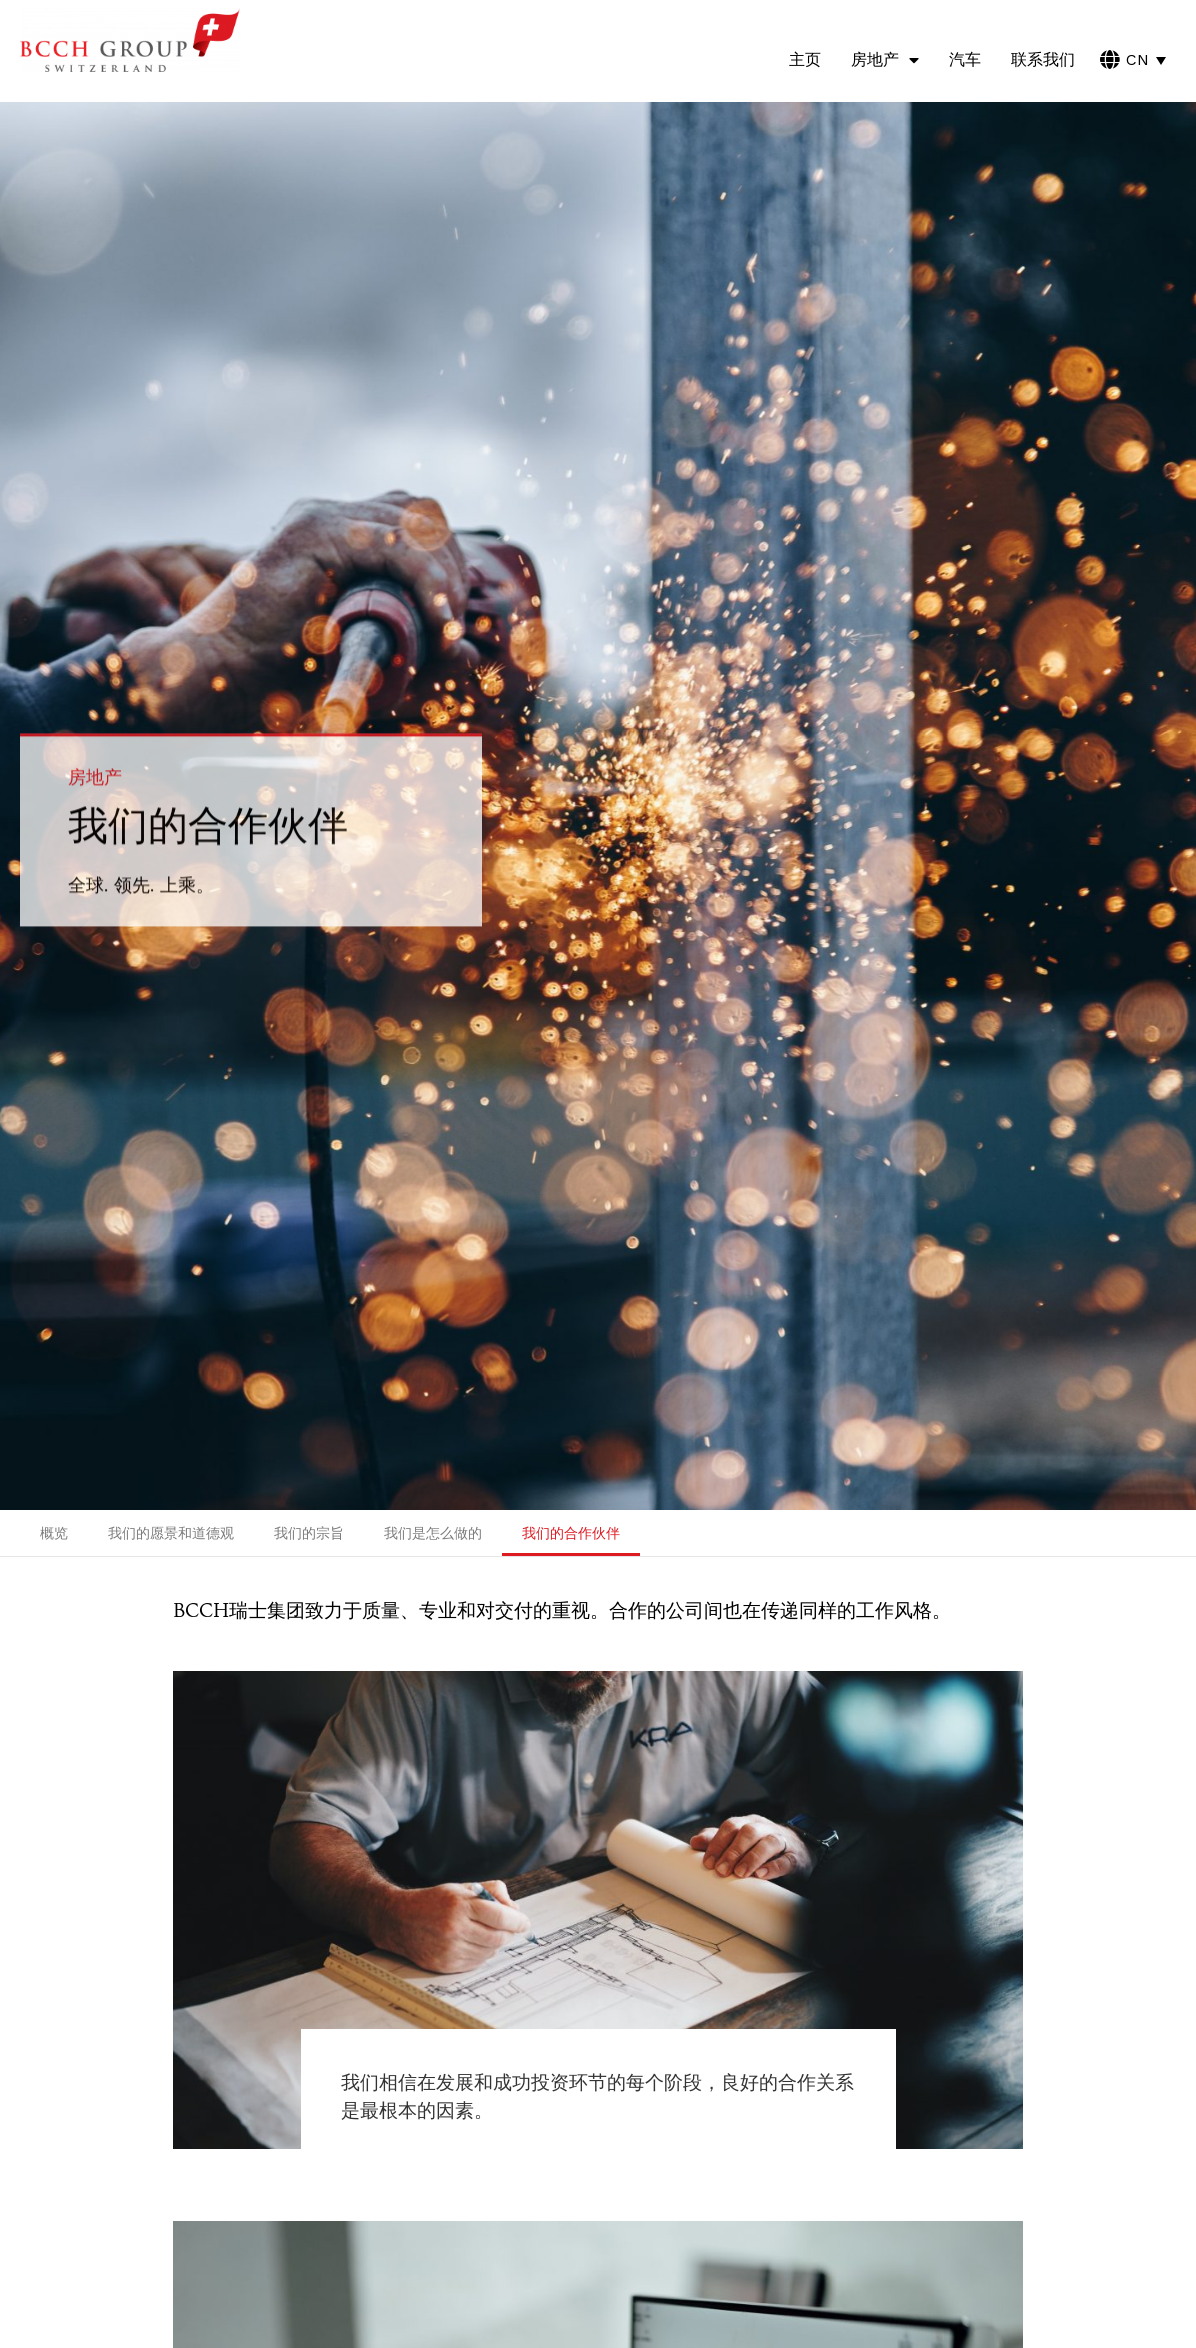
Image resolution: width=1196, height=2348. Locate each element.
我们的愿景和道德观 (171, 1533)
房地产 (885, 60)
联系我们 (1043, 59)
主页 (805, 59)
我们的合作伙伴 (571, 1533)
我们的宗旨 (309, 1533)
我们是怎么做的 (433, 1533)
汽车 (965, 59)
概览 (54, 1533)
